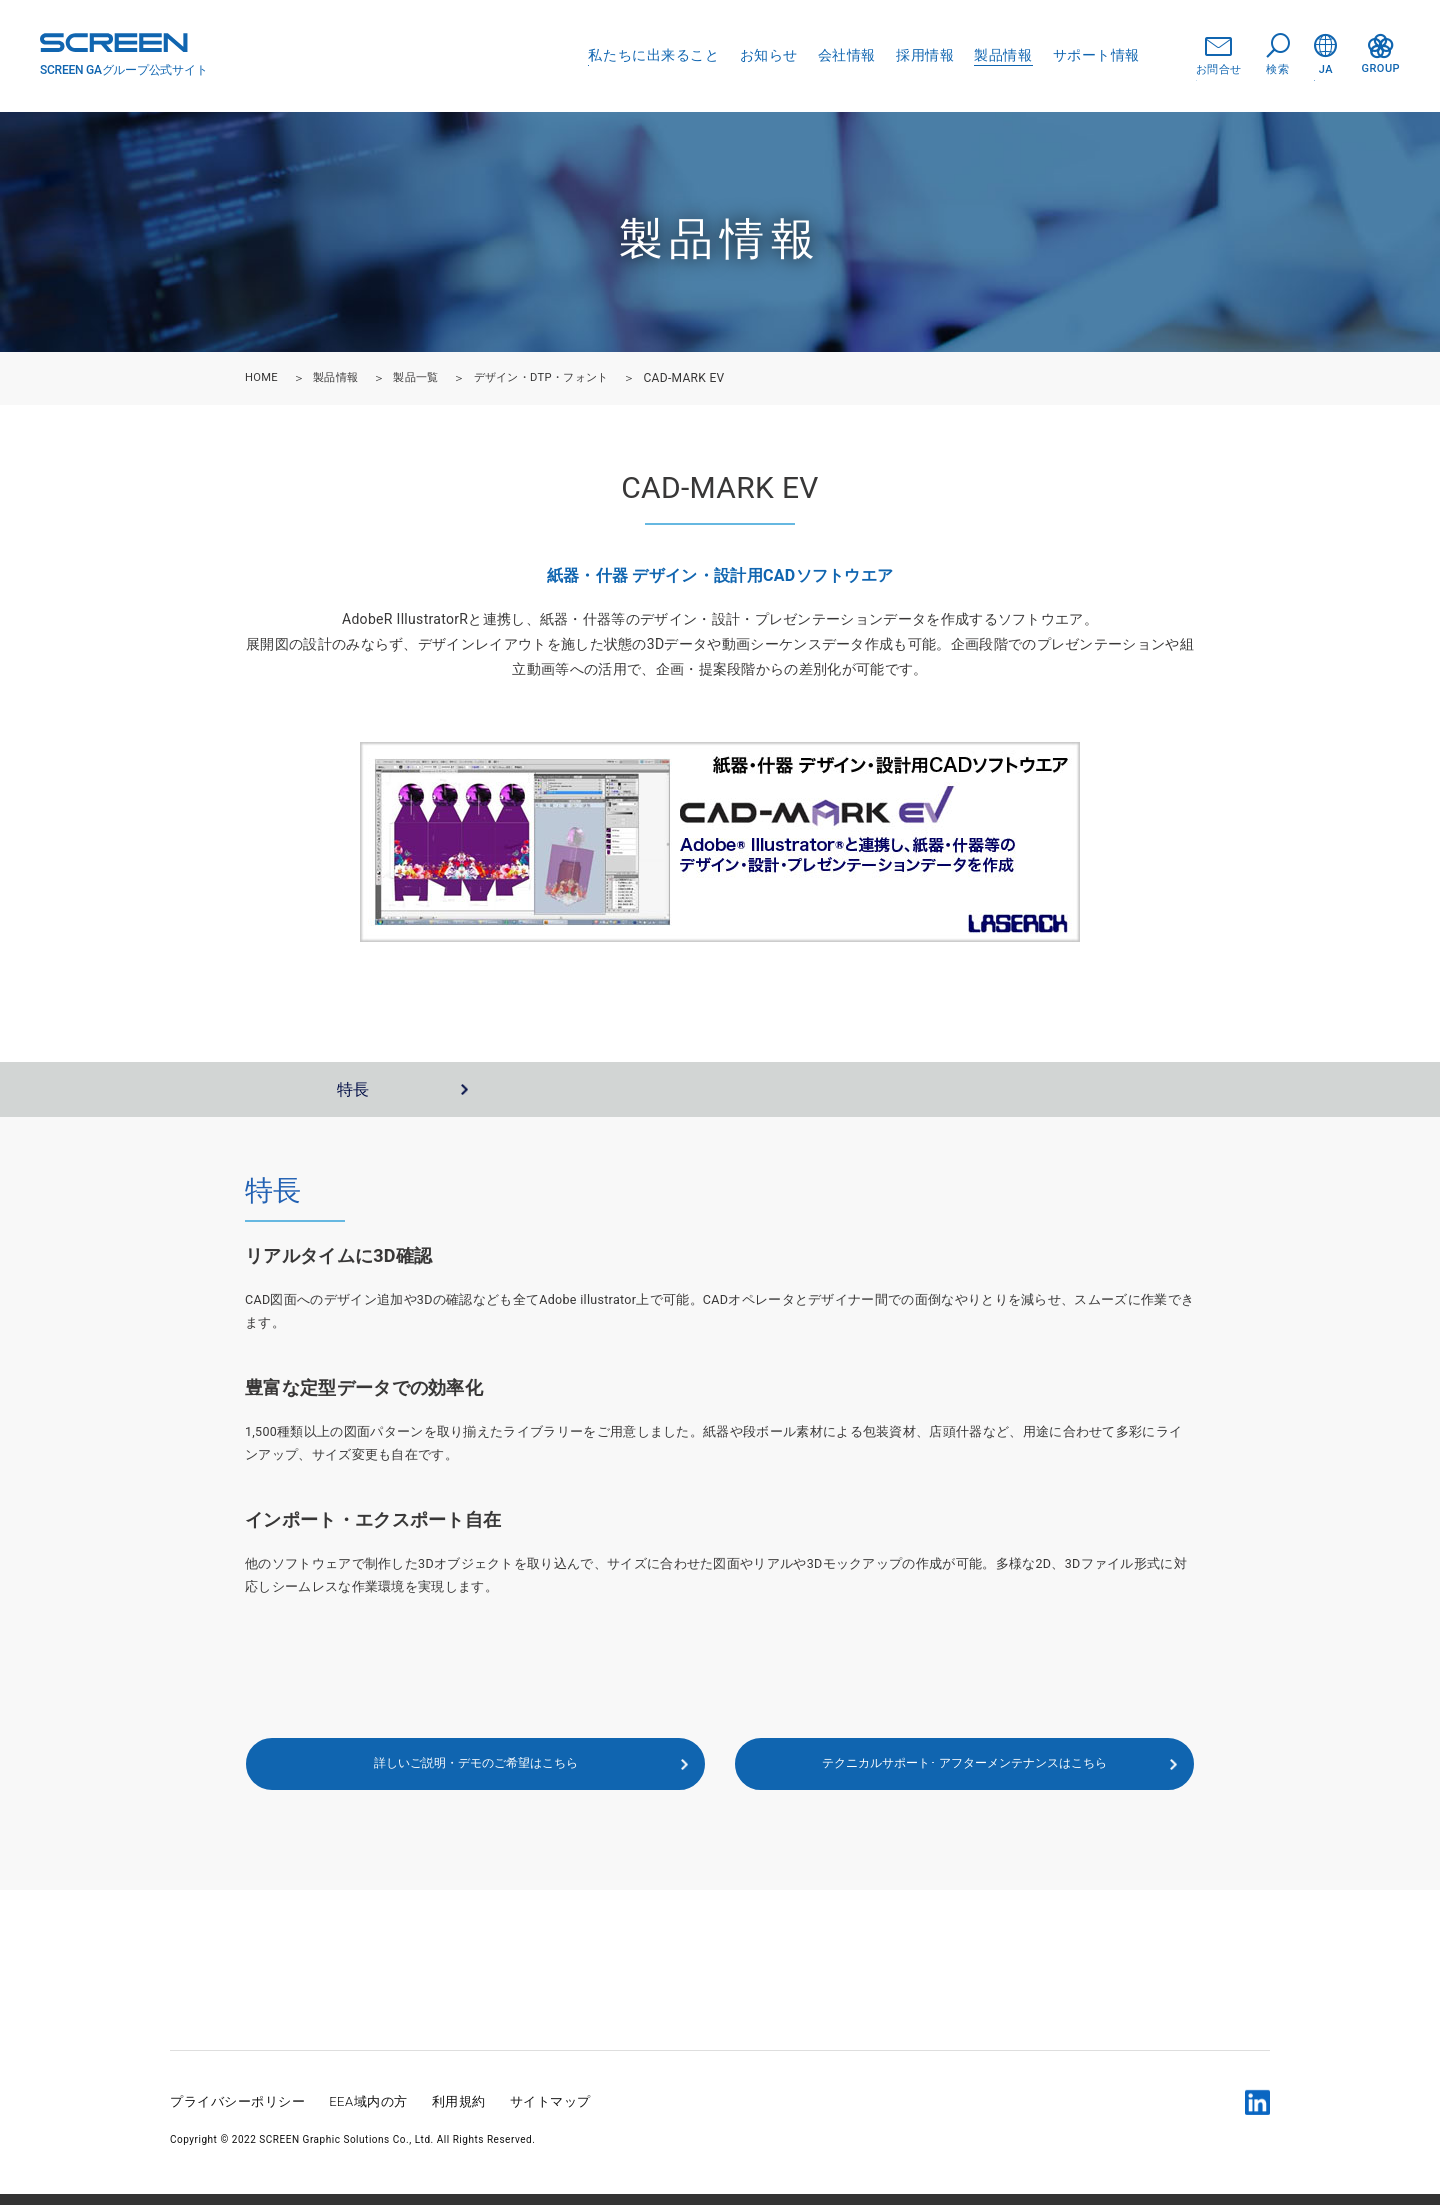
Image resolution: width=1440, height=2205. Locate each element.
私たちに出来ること (653, 55)
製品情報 (1003, 55)
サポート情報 (1096, 55)
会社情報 (847, 55)
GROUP (1381, 54)
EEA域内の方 (368, 2112)
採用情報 (925, 55)
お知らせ (769, 55)
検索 (1278, 55)
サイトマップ (550, 2112)
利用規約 (459, 2112)
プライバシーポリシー (237, 2112)
